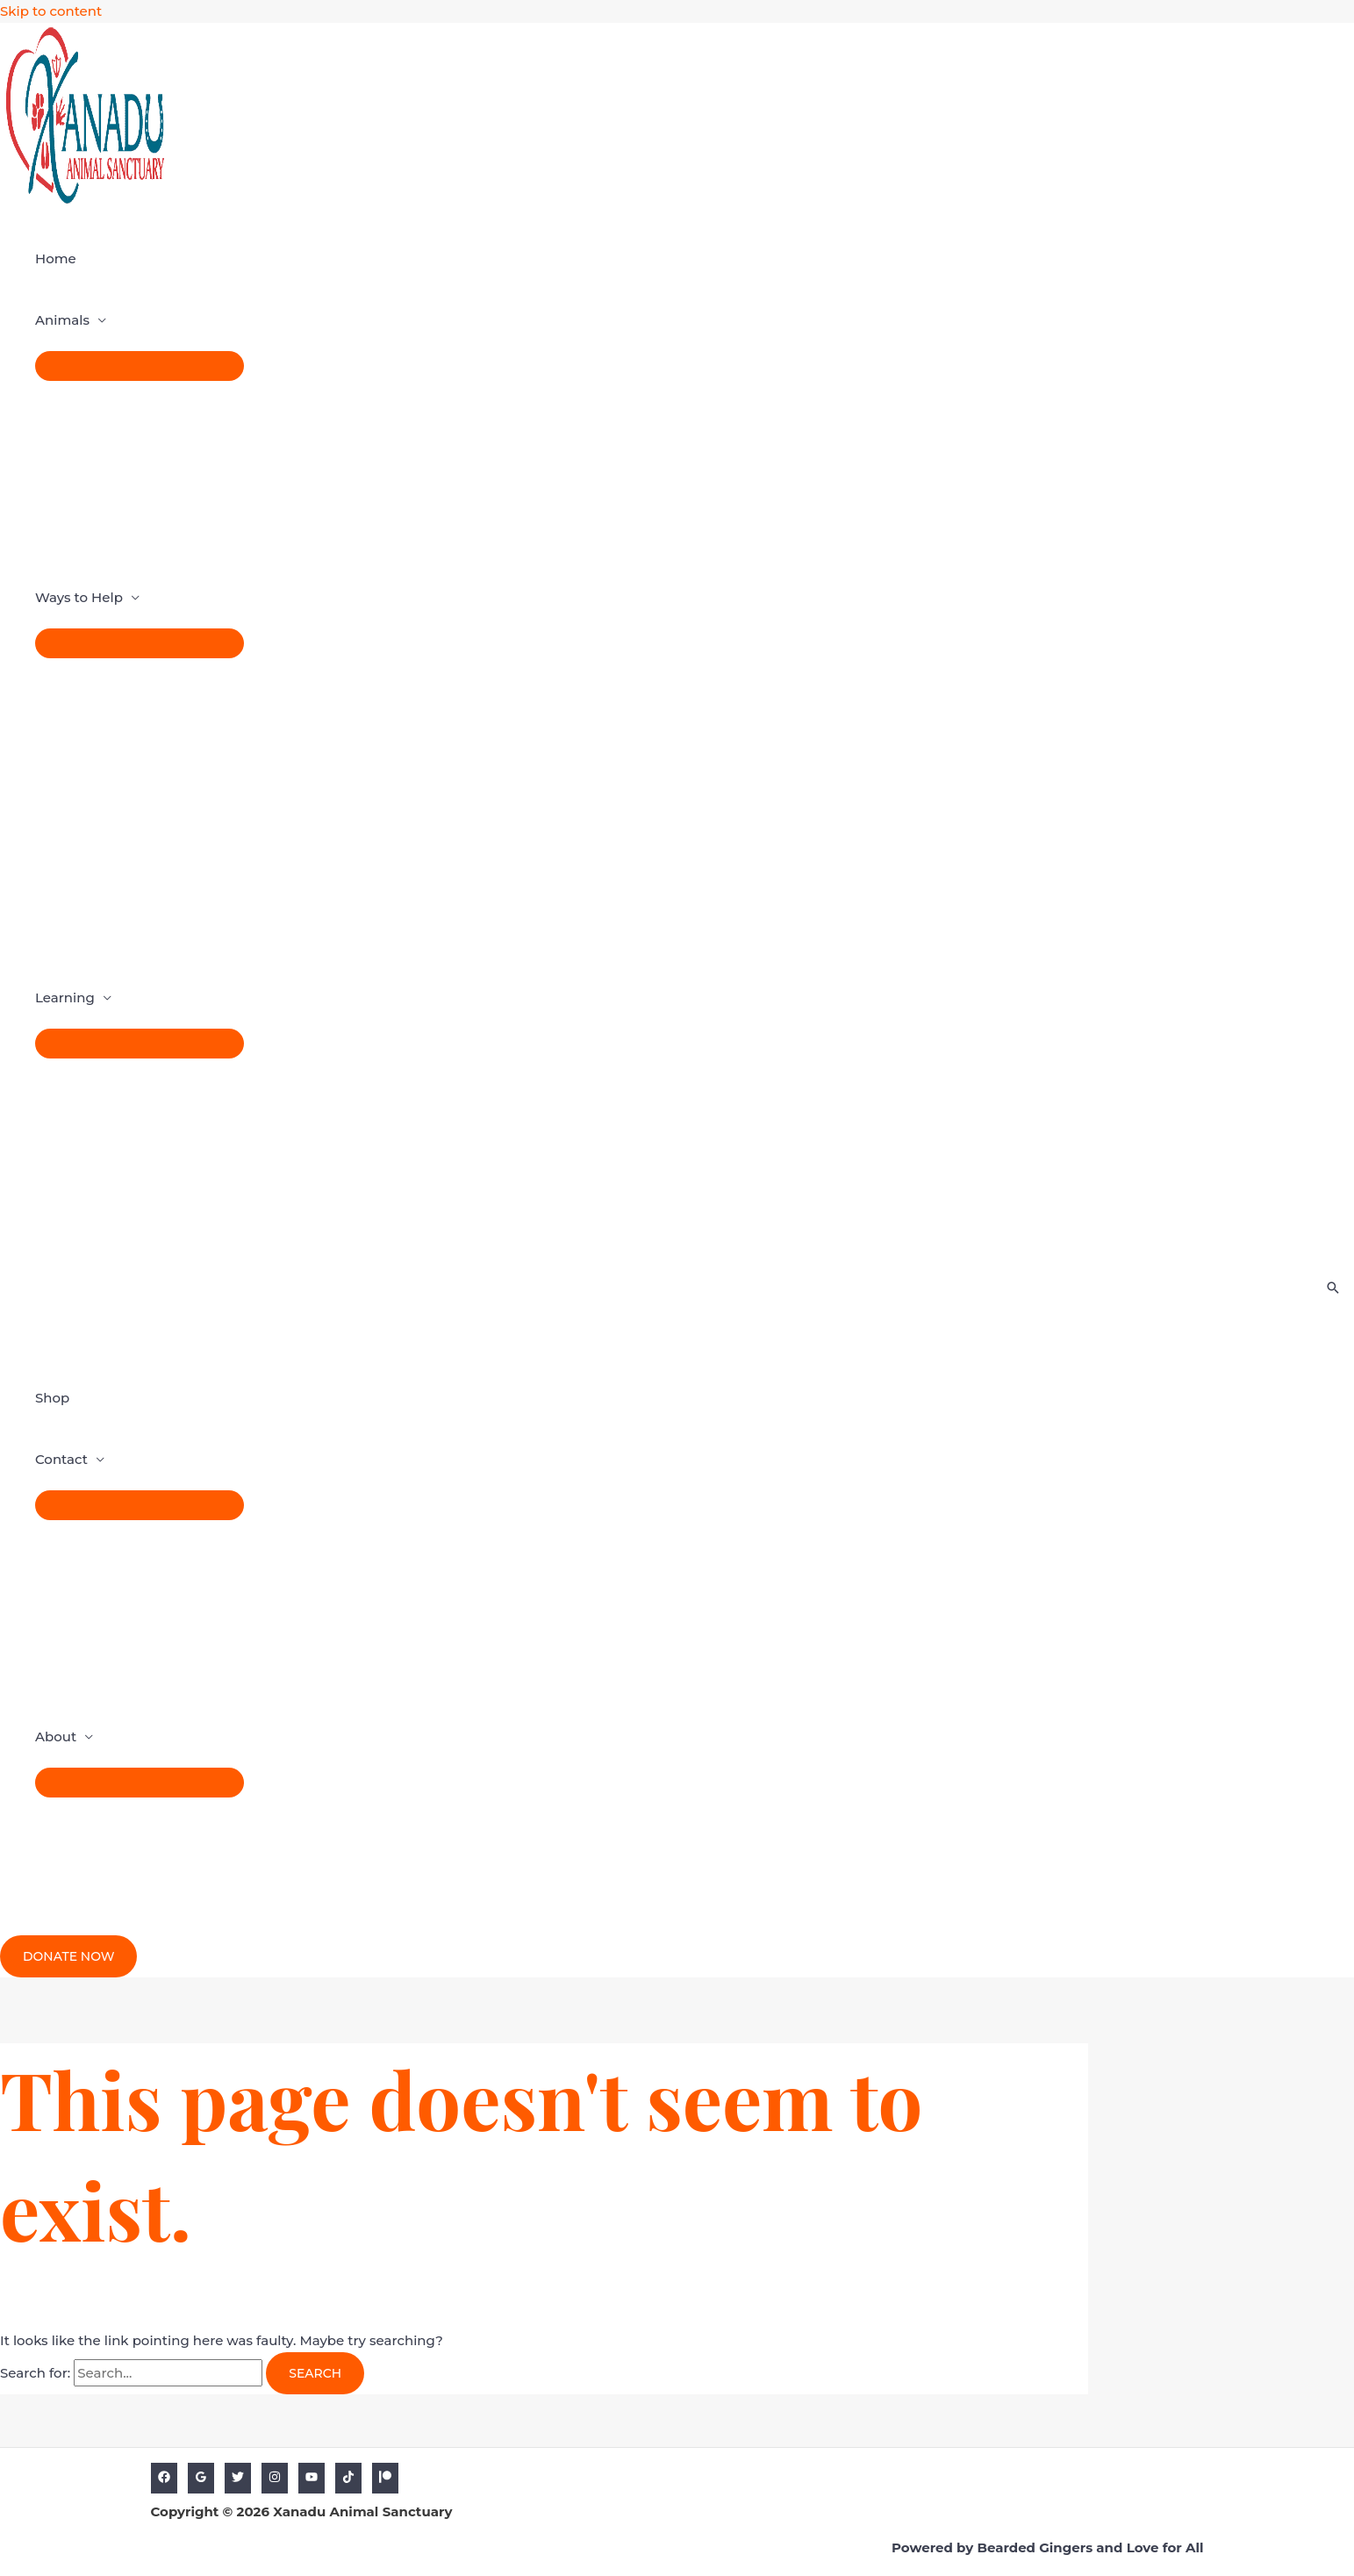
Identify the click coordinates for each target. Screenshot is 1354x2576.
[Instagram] (274, 2478)
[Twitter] (238, 2478)
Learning (65, 997)
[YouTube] (311, 2478)
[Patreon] (385, 2478)
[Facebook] (164, 2478)
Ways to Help (79, 597)
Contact (61, 1459)
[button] (68, 1956)
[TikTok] (348, 2478)
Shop (52, 1397)
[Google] (201, 2478)
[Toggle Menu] (139, 366)
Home (55, 258)
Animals (62, 320)
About (55, 1736)
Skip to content (51, 11)
